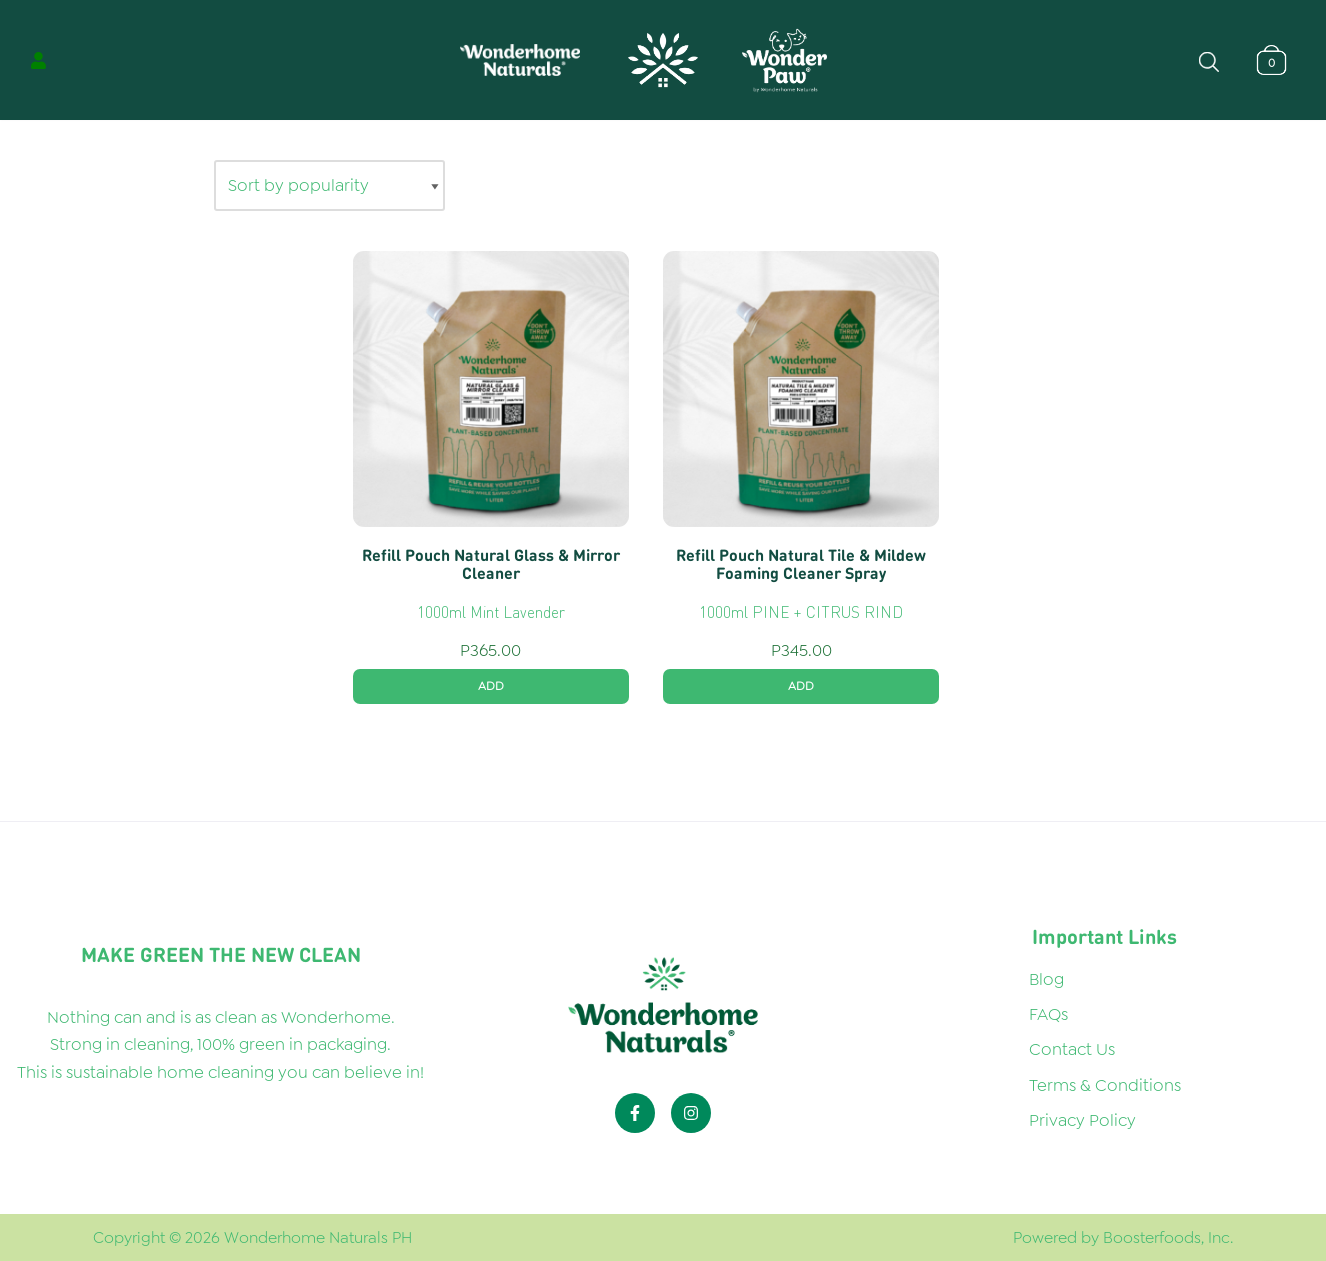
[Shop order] (329, 185)
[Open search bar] (1209, 60)
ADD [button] (491, 686)
